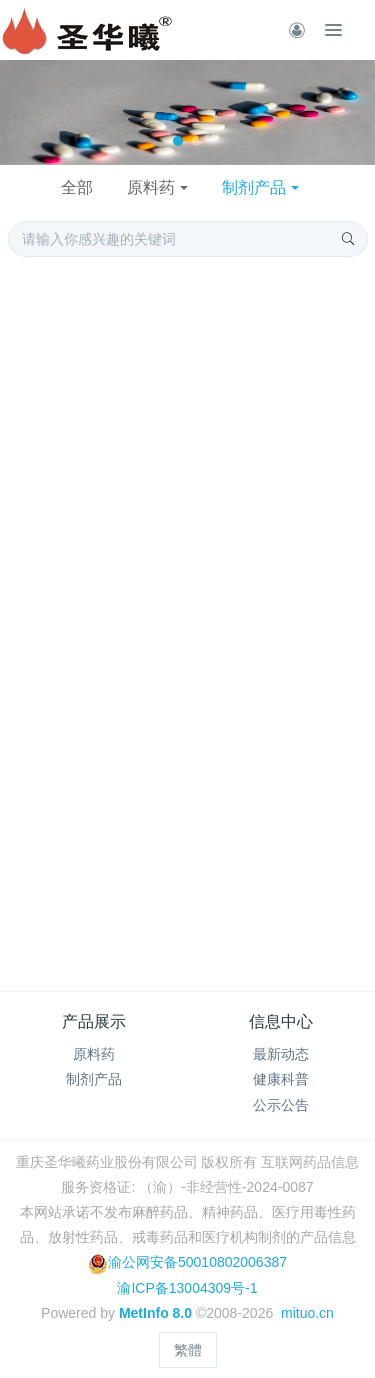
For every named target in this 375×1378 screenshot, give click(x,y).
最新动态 (281, 1054)
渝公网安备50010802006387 (187, 1262)
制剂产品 (254, 187)
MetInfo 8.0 (155, 1313)
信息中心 (281, 1021)
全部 (77, 187)
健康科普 (281, 1079)
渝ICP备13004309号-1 (187, 1288)
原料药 (151, 187)
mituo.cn (307, 1313)
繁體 (188, 1350)
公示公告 (281, 1105)
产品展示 (94, 1021)
